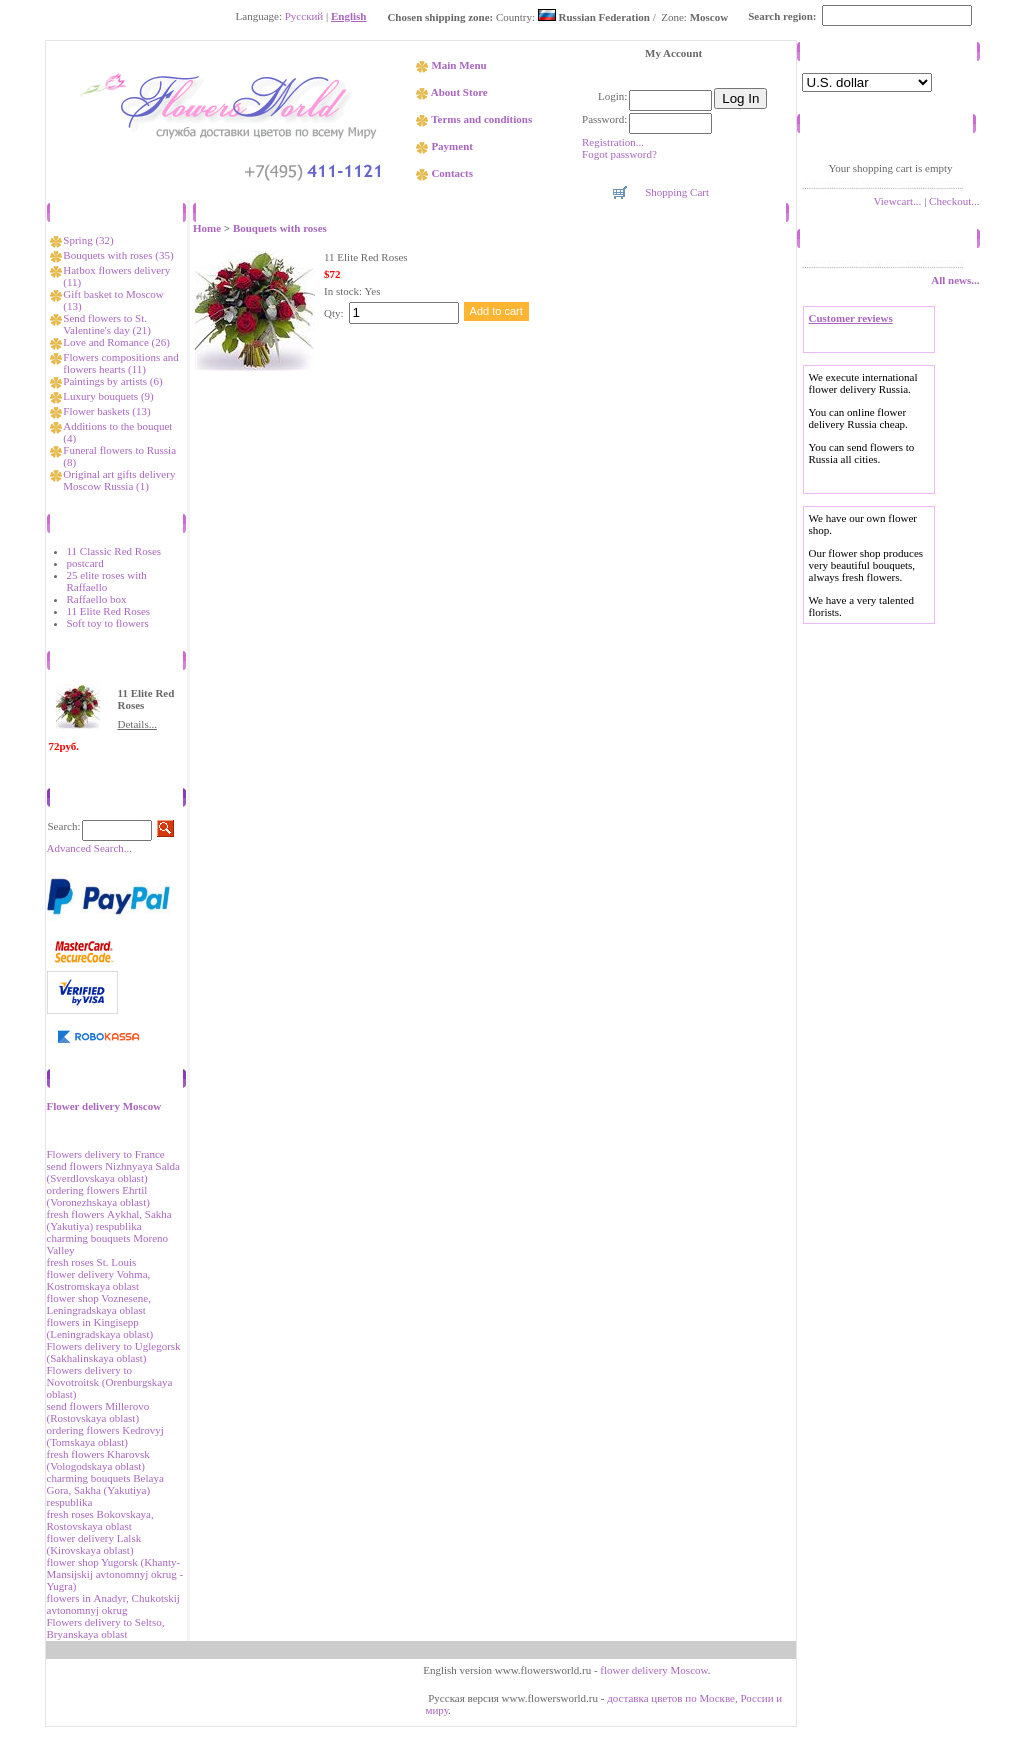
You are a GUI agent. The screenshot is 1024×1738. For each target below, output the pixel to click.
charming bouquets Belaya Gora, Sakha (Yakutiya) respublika (105, 1490)
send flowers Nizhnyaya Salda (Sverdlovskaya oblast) (114, 1172)
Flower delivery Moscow (104, 1106)
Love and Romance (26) (116, 342)
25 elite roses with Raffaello (107, 581)
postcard (85, 563)
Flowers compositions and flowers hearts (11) (121, 363)
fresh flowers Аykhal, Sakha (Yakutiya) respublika (109, 1220)
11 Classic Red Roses (114, 551)
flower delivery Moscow (653, 1670)
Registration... (613, 142)
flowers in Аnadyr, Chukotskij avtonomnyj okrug (113, 1604)
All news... (955, 280)
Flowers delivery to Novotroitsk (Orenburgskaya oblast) (110, 1382)
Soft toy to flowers (108, 623)
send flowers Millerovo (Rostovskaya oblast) (98, 1412)
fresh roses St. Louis (92, 1262)
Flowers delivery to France (106, 1154)
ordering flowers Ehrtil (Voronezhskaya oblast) (98, 1196)
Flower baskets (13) (106, 411)
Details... (137, 724)
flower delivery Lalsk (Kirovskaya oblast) (94, 1544)
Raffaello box (97, 599)
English (348, 16)
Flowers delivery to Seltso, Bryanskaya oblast (106, 1628)
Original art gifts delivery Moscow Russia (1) (119, 480)
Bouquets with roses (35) (118, 255)
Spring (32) (88, 240)
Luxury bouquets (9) (108, 396)
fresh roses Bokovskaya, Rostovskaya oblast (100, 1520)
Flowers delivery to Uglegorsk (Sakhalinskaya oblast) (114, 1352)
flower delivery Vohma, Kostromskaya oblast (99, 1280)
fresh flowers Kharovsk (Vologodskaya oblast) (98, 1460)
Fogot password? (619, 154)
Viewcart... (897, 201)
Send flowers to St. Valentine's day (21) (107, 324)
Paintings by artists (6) (112, 381)
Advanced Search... (90, 848)
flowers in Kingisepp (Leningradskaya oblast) (100, 1328)
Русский (304, 16)
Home (207, 228)
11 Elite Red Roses (109, 611)
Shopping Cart (677, 192)
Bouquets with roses (280, 228)
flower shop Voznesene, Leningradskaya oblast (99, 1304)
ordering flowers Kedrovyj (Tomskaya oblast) (105, 1436)
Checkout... (954, 201)
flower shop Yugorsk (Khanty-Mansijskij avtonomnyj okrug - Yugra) (115, 1574)
